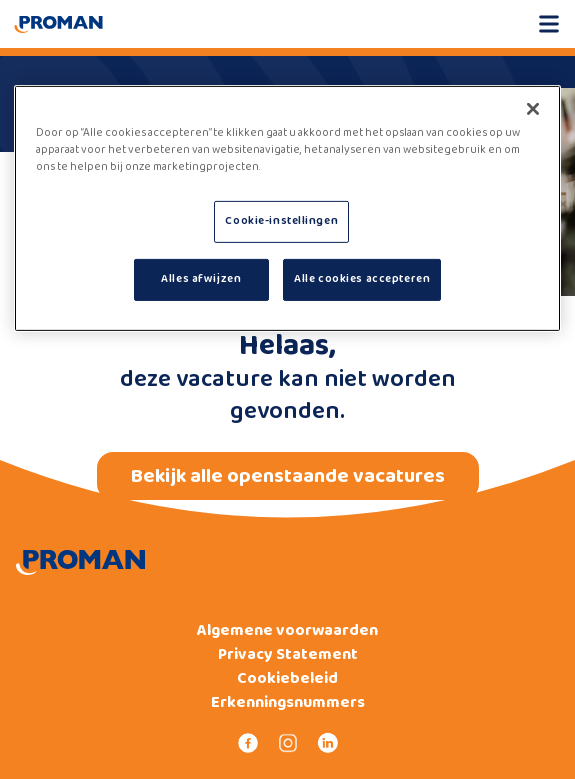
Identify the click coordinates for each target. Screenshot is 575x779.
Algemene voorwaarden (287, 631)
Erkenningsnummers (288, 703)
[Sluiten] (533, 109)
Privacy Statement (288, 655)
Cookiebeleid (287, 679)
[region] (287, 208)
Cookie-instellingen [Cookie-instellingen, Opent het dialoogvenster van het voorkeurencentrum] (281, 221)
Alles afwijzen (201, 279)
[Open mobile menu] (549, 24)
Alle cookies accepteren (362, 279)
